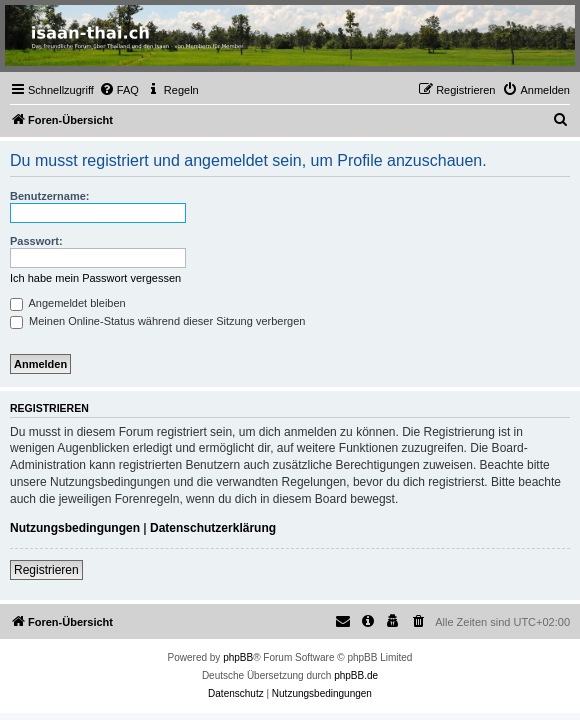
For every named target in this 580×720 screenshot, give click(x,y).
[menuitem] (119, 90)
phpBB (238, 657)
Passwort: (36, 241)
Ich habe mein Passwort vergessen (95, 278)
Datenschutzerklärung (213, 528)
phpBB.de (356, 675)
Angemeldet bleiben (68, 303)
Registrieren (46, 570)
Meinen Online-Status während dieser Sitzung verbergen (157, 321)
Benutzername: (49, 196)
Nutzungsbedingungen (75, 528)
